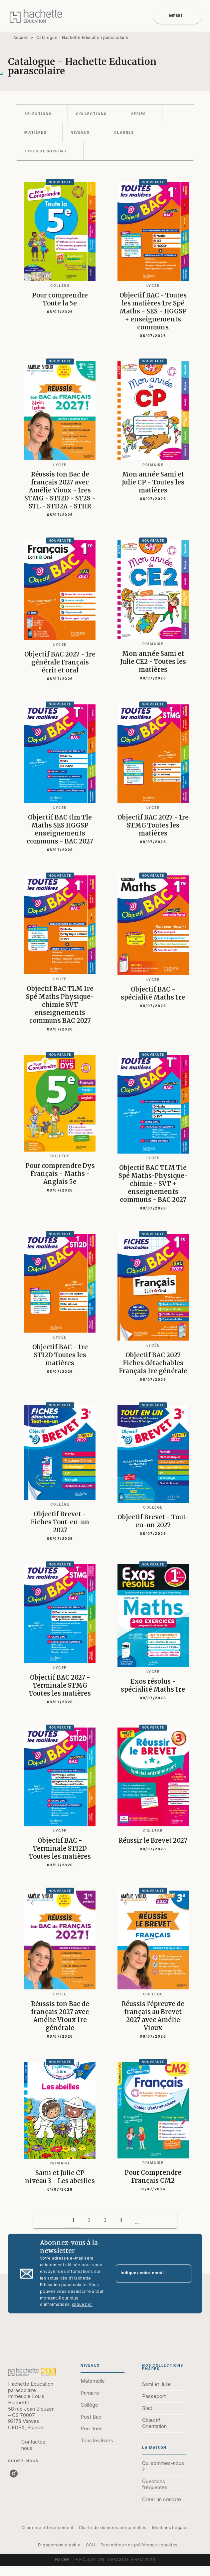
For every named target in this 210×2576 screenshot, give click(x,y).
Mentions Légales (170, 2527)
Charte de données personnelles (113, 2527)
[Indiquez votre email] (145, 2274)
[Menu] (177, 16)
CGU (90, 2544)
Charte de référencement (47, 2527)
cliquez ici (82, 2304)
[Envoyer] (183, 2274)
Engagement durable (59, 2544)
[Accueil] (36, 16)
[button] (42, 113)
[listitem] (13, 2473)
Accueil (20, 37)
